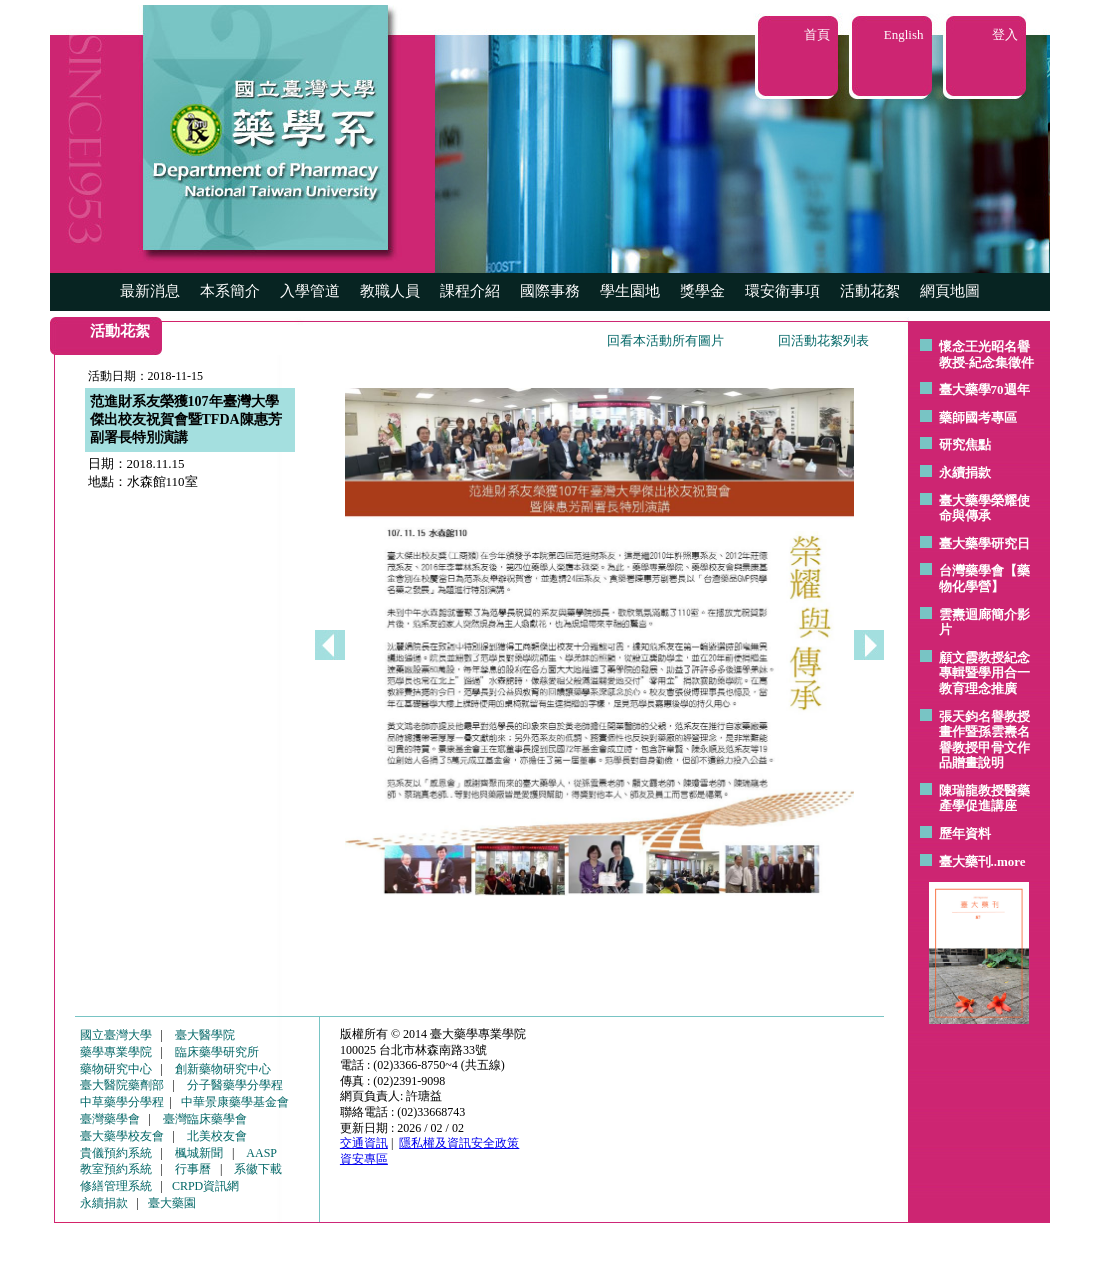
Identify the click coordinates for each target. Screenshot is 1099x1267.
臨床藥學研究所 (217, 1052)
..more (1008, 861)
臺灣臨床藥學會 (205, 1119)
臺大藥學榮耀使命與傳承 (984, 508)
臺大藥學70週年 (984, 389)
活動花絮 (870, 291)
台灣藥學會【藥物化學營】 (984, 578)
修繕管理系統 (116, 1186)
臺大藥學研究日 (984, 543)
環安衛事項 (782, 291)
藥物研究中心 (116, 1069)
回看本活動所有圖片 (665, 340)
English (904, 34)
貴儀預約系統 (116, 1153)
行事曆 (193, 1169)
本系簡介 (230, 291)
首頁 (817, 34)
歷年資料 (965, 833)
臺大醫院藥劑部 (122, 1085)
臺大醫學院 (205, 1035)
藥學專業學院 (116, 1052)
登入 (1005, 34)
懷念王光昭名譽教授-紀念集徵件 (986, 354)
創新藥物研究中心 (223, 1069)
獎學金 (702, 291)
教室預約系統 (116, 1169)
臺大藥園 (172, 1203)
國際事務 (550, 291)
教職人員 (390, 291)
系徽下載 (258, 1169)
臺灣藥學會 (110, 1119)
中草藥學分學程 (122, 1102)
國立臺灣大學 (116, 1035)
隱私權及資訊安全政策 (459, 1143)
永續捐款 (965, 472)
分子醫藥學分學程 (235, 1085)
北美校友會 (217, 1136)
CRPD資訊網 (205, 1186)
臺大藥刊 (965, 861)
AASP (261, 1153)
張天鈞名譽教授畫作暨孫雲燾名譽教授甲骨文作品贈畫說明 (984, 740)
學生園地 (630, 291)
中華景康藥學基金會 (235, 1102)
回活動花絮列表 (823, 340)
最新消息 (150, 291)
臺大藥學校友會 (122, 1136)
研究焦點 (965, 444)
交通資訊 (364, 1143)
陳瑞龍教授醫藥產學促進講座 (984, 798)
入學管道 (310, 291)
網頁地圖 (950, 291)
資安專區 (364, 1159)
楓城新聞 (199, 1153)
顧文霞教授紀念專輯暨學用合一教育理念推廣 (984, 673)
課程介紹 (470, 291)
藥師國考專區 (978, 417)
